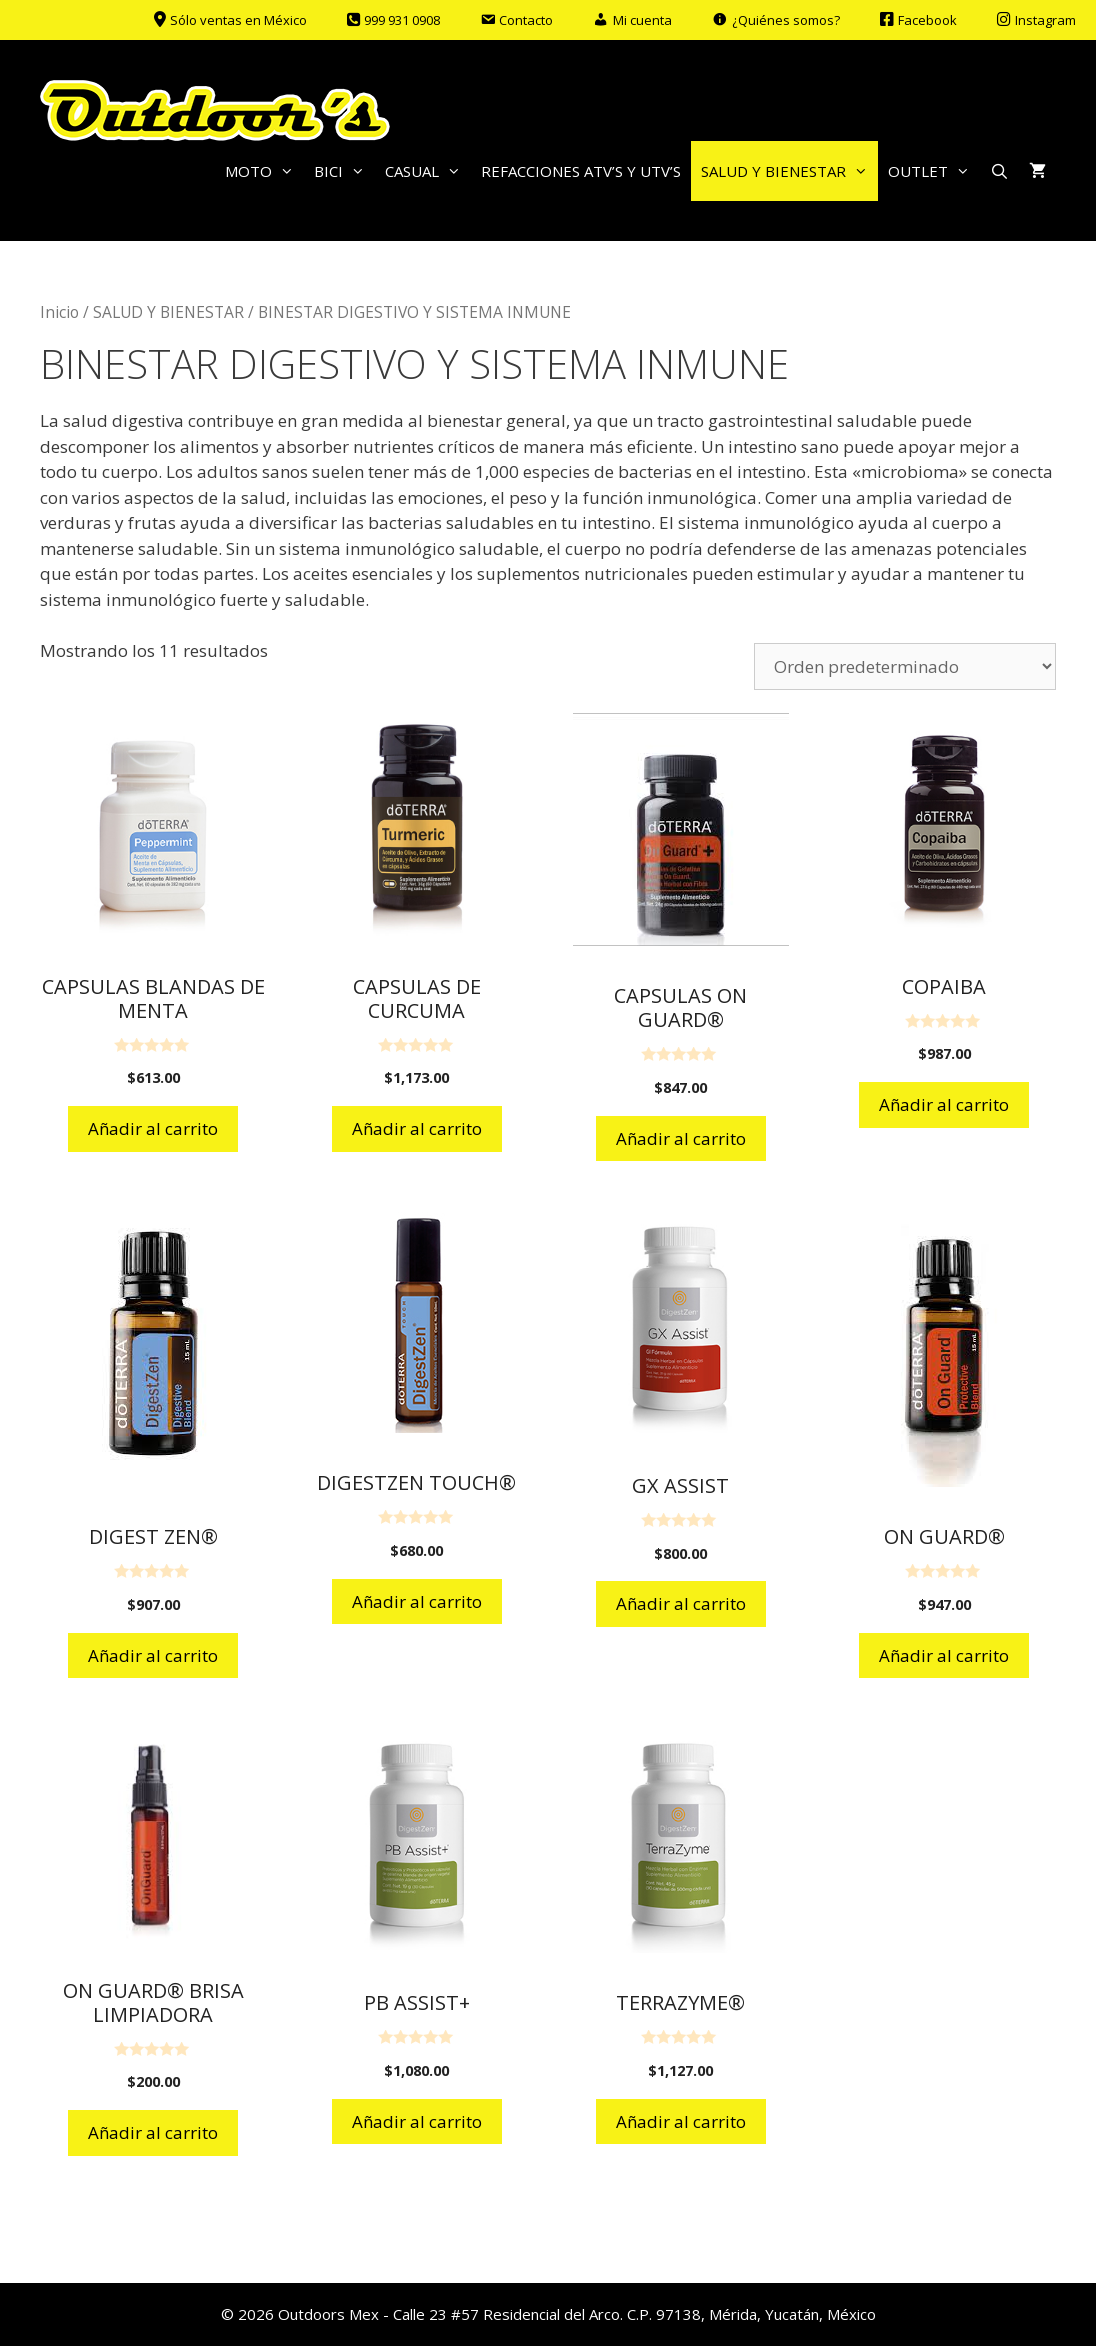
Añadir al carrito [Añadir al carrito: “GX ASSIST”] (681, 1603)
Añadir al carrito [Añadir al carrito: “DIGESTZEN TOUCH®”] (417, 1601)
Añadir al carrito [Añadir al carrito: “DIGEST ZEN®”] (153, 1655)
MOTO (264, 171)
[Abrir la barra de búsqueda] (999, 171)
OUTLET (934, 171)
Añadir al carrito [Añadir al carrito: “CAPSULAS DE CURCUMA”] (417, 1128)
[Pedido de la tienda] (905, 666)
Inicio (59, 312)
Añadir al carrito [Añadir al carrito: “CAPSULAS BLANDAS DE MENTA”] (153, 1128)
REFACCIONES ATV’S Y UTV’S (581, 171)
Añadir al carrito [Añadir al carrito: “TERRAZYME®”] (681, 2121)
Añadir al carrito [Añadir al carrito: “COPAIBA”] (944, 1104)
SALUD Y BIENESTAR (789, 171)
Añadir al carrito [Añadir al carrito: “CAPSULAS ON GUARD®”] (681, 1138)
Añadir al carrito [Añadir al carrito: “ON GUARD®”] (944, 1655)
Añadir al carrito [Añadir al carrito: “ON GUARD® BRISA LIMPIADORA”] (153, 2132)
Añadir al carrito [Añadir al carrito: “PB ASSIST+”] (417, 2121)
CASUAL (428, 171)
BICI (344, 171)
